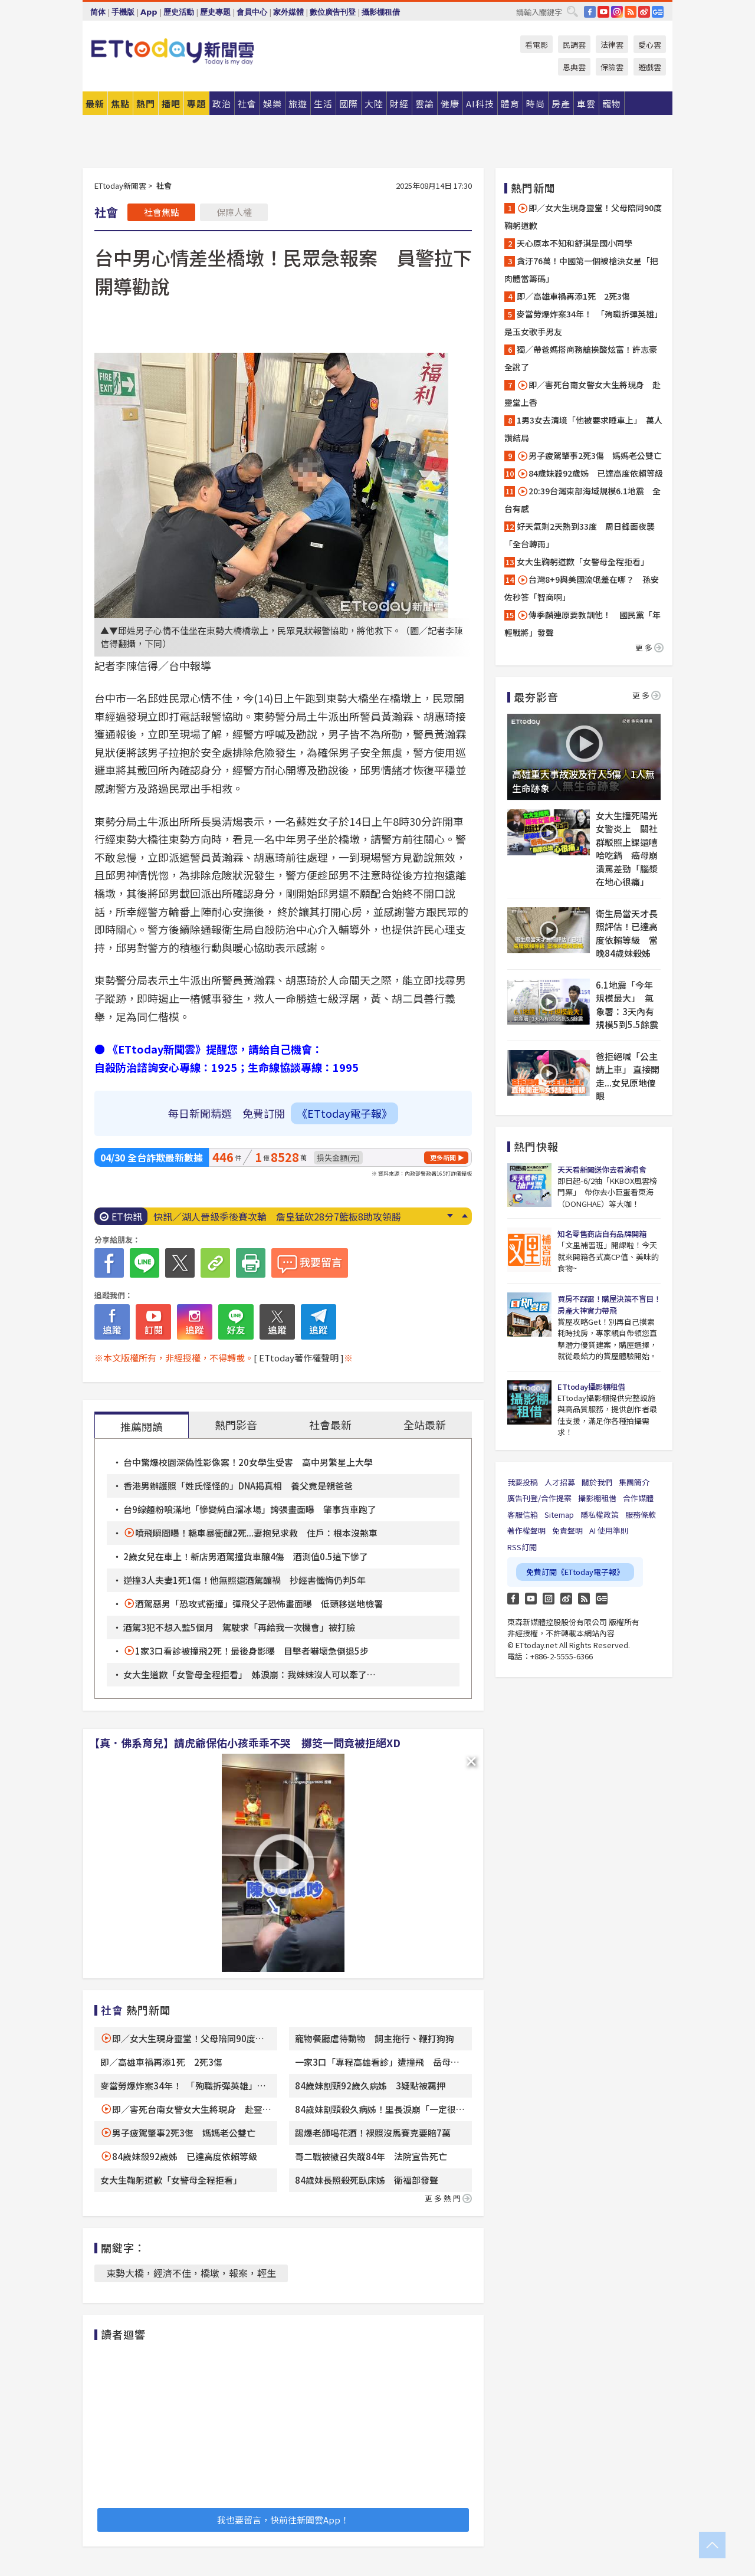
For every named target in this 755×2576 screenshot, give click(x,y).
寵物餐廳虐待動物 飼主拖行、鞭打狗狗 (374, 2038)
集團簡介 (634, 1482)
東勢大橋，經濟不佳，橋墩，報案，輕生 (191, 2273)
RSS (630, 12)
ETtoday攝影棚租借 (591, 1386)
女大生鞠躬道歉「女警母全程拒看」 (171, 2180)
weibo (644, 12)
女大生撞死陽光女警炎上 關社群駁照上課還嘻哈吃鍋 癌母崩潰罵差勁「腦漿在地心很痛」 (627, 848)
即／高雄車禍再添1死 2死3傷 (161, 2062)
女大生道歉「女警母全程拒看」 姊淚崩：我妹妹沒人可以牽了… (249, 1674)
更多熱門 (448, 2198)
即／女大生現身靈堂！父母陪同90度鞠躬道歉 (583, 216)
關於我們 (597, 1482)
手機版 (122, 12)
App (148, 12)
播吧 (171, 103)
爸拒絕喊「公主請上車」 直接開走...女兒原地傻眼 (627, 1076)
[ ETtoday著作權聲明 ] (299, 1357)
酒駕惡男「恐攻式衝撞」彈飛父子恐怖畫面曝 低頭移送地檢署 (259, 1603)
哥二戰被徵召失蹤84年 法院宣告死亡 (371, 2156)
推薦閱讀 (141, 1426)
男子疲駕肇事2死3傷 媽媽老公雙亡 (183, 2133)
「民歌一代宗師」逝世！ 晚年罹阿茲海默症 (247, 1216)
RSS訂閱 (522, 1547)
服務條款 (640, 1514)
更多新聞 (443, 1157)
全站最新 (424, 1424)
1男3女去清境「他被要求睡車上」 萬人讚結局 (583, 429)
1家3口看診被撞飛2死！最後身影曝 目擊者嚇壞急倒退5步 (252, 1651)
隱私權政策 (599, 1514)
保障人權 (234, 212)
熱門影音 (236, 1424)
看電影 (536, 44)
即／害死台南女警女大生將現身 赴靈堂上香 (582, 393)
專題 (196, 103)
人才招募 (559, 1482)
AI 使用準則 (608, 1530)
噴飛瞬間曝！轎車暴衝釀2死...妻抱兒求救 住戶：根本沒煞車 (256, 1533)
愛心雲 (649, 44)
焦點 (120, 103)
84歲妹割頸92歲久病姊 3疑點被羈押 (370, 2085)
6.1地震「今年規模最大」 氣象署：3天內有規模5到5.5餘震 (627, 1005)
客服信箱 (522, 1514)
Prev (464, 1216)
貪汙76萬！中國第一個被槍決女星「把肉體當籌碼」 (581, 269)
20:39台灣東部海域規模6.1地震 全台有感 (582, 499)
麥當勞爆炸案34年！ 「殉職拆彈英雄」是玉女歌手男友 (583, 322)
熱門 (145, 103)
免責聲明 (567, 1530)
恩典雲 (574, 67)
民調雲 (574, 44)
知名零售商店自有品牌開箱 (601, 1233)
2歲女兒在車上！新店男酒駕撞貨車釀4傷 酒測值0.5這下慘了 (245, 1556)
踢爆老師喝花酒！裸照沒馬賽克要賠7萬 (373, 2133)
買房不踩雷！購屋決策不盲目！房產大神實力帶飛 (609, 1304)
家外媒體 (288, 12)
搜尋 (572, 11)
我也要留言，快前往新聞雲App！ (283, 2519)
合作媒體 (638, 1498)
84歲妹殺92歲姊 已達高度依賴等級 (184, 2156)
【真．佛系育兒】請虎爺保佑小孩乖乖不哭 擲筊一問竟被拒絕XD (245, 1742)
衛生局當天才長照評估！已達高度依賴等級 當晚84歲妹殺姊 (627, 933)
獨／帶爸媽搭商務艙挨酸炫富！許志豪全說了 (580, 358)
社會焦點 (161, 212)
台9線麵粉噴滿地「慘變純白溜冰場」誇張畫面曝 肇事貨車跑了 (249, 1509)
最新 (95, 103)
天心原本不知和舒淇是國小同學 (574, 243)
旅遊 (297, 103)
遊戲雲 (649, 67)
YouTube (603, 12)
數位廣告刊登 (333, 12)
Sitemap (559, 1514)
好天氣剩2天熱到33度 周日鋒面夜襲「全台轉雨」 (579, 535)
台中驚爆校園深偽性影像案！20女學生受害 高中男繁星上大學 (248, 1462)
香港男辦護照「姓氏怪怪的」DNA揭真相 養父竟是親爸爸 (238, 1485)
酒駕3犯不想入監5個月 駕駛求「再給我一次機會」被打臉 (239, 1627)
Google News (658, 12)
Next (449, 1216)
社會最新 (330, 1424)
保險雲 (611, 67)
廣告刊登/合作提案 (539, 1498)
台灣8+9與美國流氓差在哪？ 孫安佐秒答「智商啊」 (581, 588)
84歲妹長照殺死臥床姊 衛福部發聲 (366, 2180)
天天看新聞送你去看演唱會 (601, 1169)
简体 (98, 12)
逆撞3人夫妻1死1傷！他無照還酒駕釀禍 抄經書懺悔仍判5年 (244, 1580)
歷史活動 (178, 12)
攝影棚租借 (381, 12)
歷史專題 (215, 12)
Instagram (548, 1598)
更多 (649, 647)
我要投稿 (522, 1482)
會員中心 (252, 12)
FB (590, 12)
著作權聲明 (526, 1530)
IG (617, 12)
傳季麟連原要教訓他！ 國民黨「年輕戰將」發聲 (582, 623)
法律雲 (611, 44)
